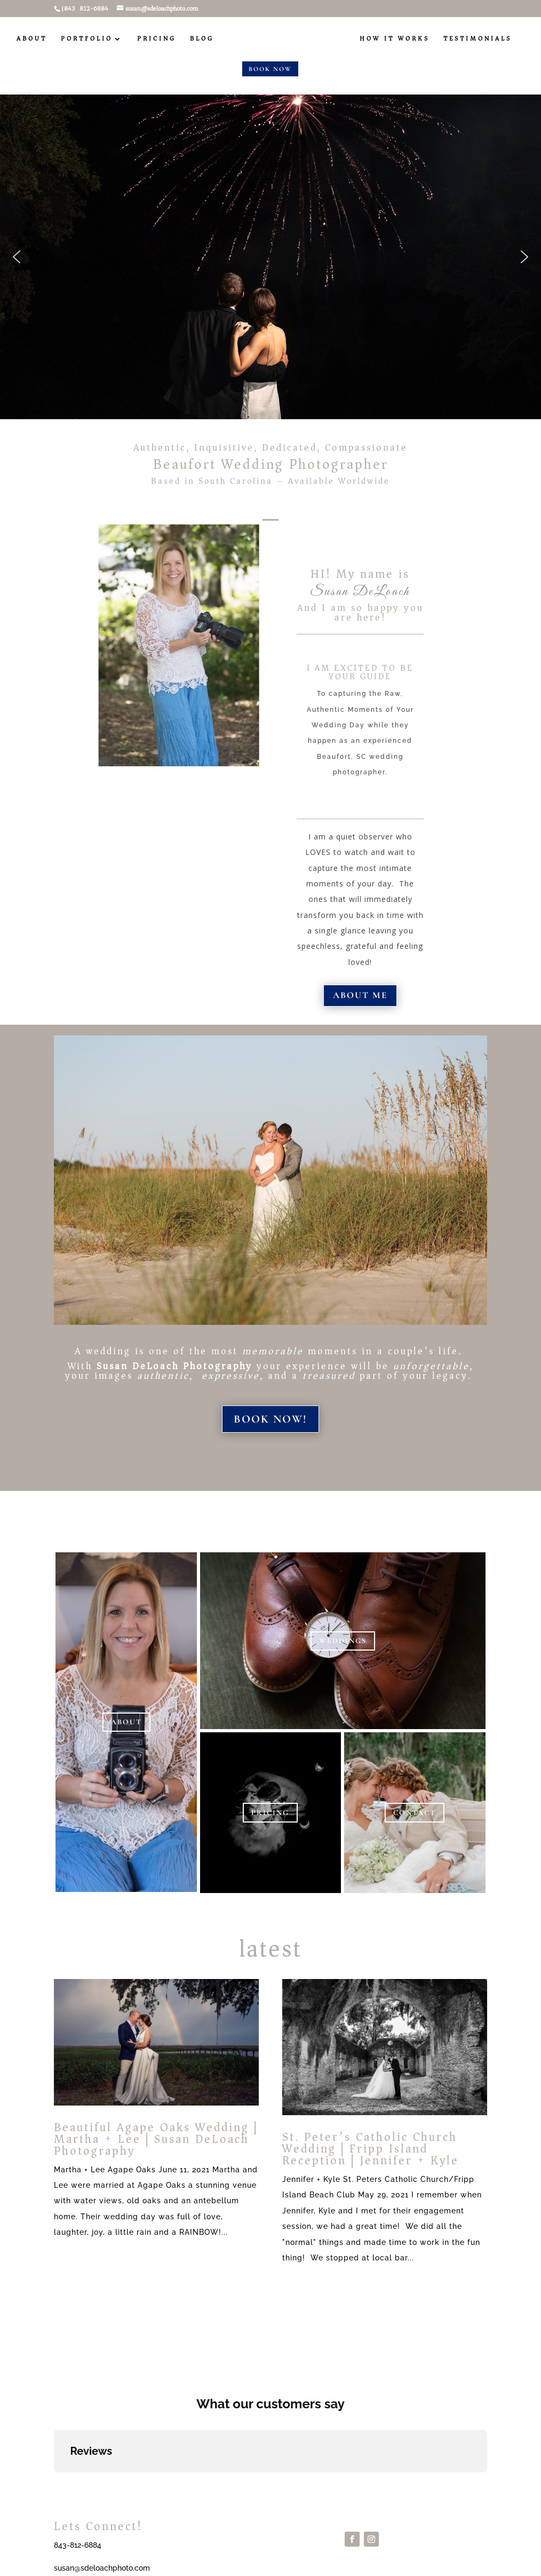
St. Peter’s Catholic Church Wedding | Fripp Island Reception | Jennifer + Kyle (370, 2149)
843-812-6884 (77, 2545)
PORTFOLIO (87, 39)
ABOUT (32, 39)
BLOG (202, 39)
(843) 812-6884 (84, 8)
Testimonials (477, 39)
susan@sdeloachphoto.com (102, 2568)
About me (360, 995)
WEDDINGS (343, 1640)
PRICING (156, 39)
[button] (16, 256)
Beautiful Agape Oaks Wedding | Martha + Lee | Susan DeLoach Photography (156, 2139)
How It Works (394, 39)
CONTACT (414, 1812)
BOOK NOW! (270, 1419)
